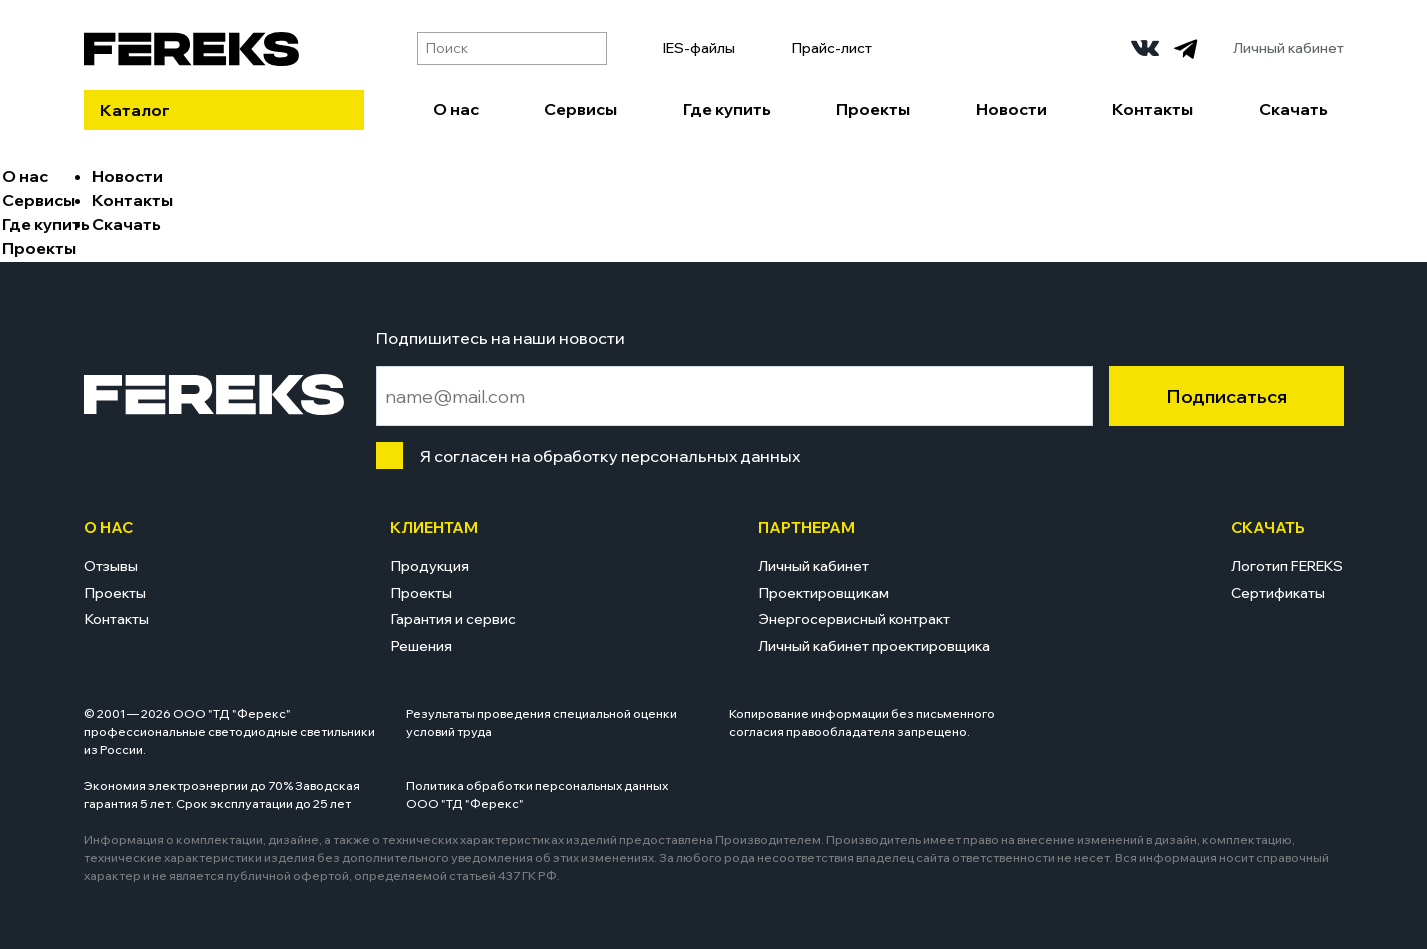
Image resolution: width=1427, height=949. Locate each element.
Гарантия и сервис (453, 619)
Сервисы (580, 109)
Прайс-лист (831, 48)
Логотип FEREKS (1287, 566)
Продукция (429, 566)
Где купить (727, 109)
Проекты (873, 109)
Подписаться (1226, 396)
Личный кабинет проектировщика (874, 646)
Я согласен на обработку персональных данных (605, 456)
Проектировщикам (823, 593)
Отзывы (111, 566)
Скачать (1293, 109)
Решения (421, 646)
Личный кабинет (1288, 48)
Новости (1011, 109)
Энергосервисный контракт (854, 619)
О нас (456, 109)
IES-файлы (699, 48)
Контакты (1152, 109)
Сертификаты (1278, 593)
